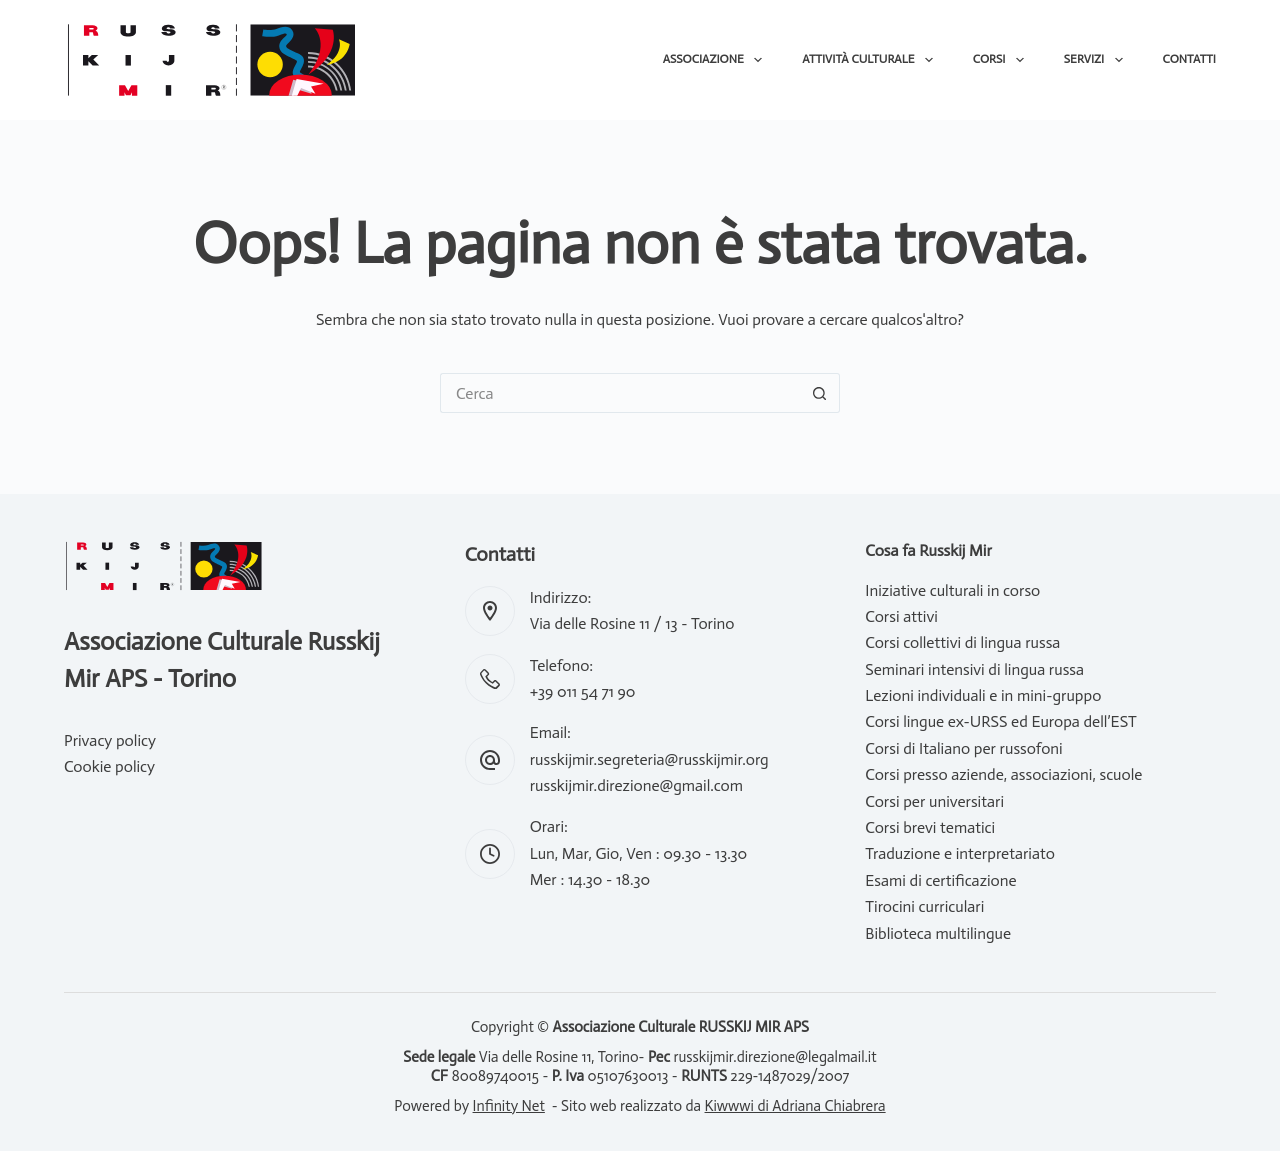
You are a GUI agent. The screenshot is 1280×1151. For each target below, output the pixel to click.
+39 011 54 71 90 (583, 691)
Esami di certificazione (940, 880)
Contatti (1189, 59)
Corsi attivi (901, 616)
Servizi (1097, 60)
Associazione (717, 60)
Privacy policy (110, 740)
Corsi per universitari (934, 801)
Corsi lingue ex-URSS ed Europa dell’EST (1000, 721)
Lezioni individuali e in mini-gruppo (983, 695)
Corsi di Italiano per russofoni (963, 748)
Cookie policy (109, 766)
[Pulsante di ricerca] (820, 393)
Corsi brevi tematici (930, 827)
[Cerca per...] (620, 393)
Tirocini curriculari (924, 906)
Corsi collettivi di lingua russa (962, 642)
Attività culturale (871, 60)
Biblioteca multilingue (938, 933)
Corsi (1002, 60)
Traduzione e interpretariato (960, 853)
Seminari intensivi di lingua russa (974, 669)
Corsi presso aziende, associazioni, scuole (1003, 774)
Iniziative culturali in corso (952, 590)
